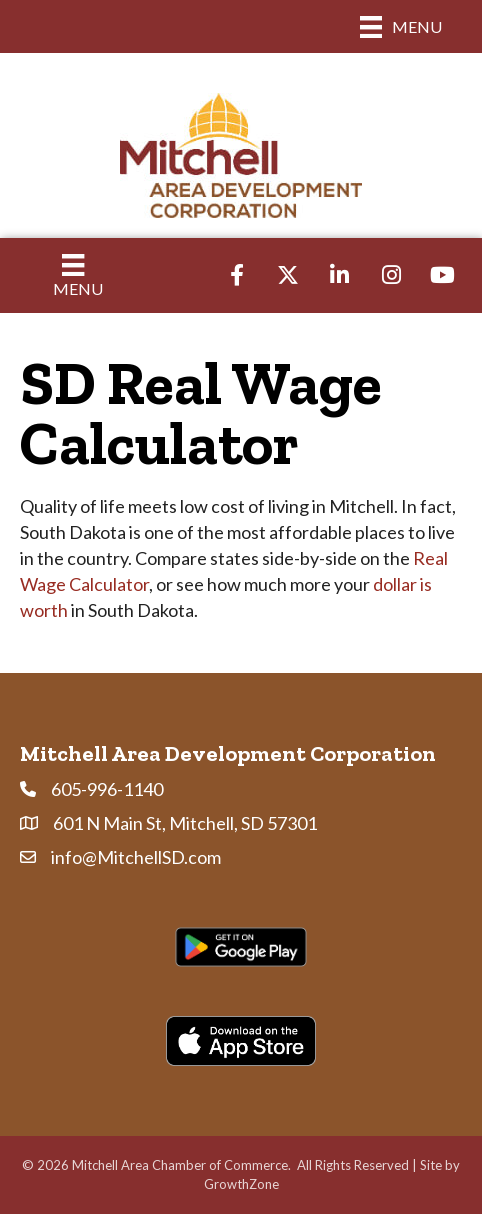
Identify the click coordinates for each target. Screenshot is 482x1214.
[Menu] (401, 26)
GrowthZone (241, 1184)
